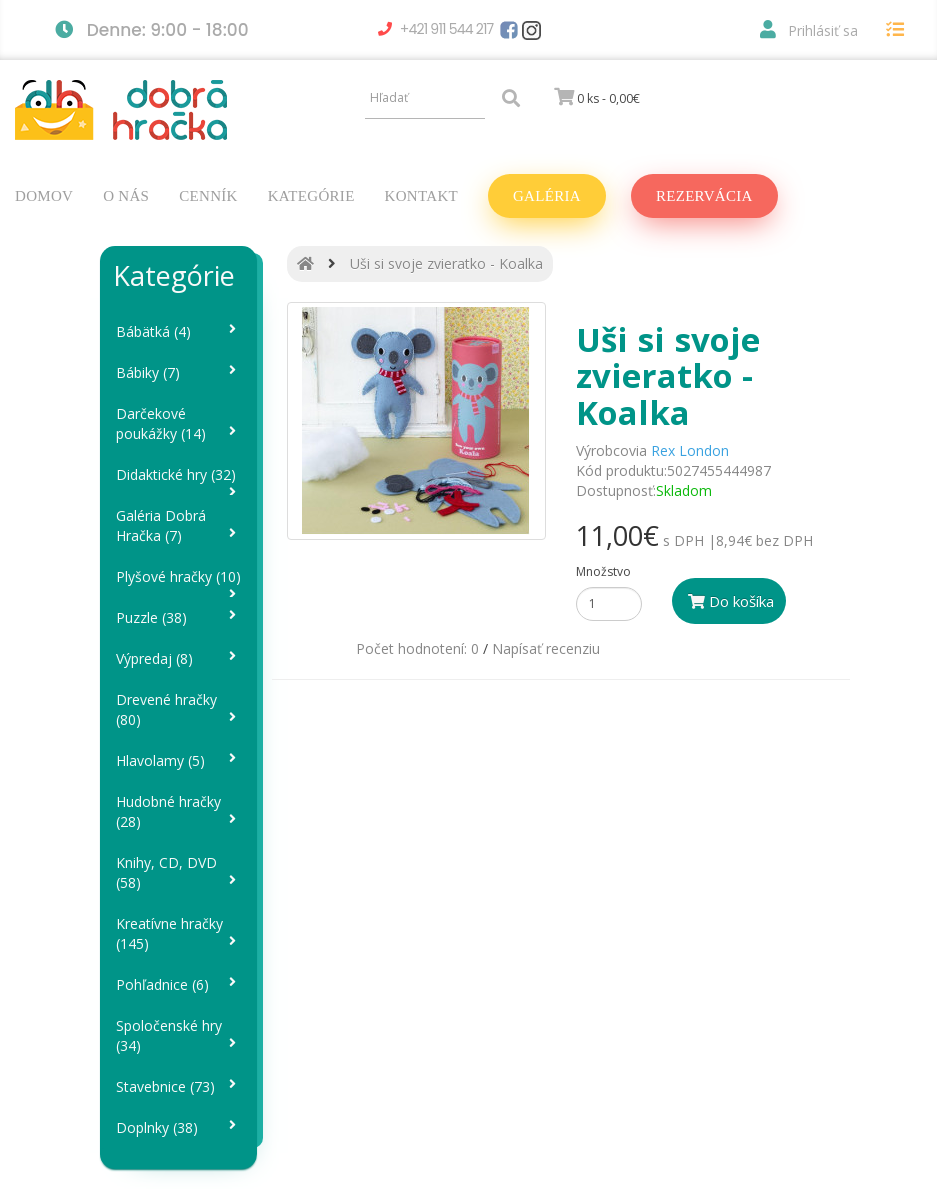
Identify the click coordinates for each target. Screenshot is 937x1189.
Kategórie (311, 196)
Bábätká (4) (179, 331)
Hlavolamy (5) (179, 760)
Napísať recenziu (546, 648)
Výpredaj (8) (179, 658)
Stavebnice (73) (179, 1086)
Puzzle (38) (179, 617)
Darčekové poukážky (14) (179, 423)
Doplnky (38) (179, 1127)
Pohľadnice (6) (179, 984)
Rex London (690, 450)
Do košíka (731, 601)
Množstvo (603, 571)
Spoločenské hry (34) (179, 1035)
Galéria (547, 196)
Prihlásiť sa (809, 30)
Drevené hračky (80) (179, 709)
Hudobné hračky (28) (179, 811)
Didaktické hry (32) (179, 480)
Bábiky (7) (179, 372)
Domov (44, 196)
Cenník (208, 196)
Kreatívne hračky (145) (179, 933)
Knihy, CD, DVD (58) (179, 872)
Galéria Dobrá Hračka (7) (179, 525)
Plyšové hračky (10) (179, 582)
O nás (126, 196)
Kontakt (421, 196)
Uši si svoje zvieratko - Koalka (446, 263)
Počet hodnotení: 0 (417, 648)
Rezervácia (704, 196)
